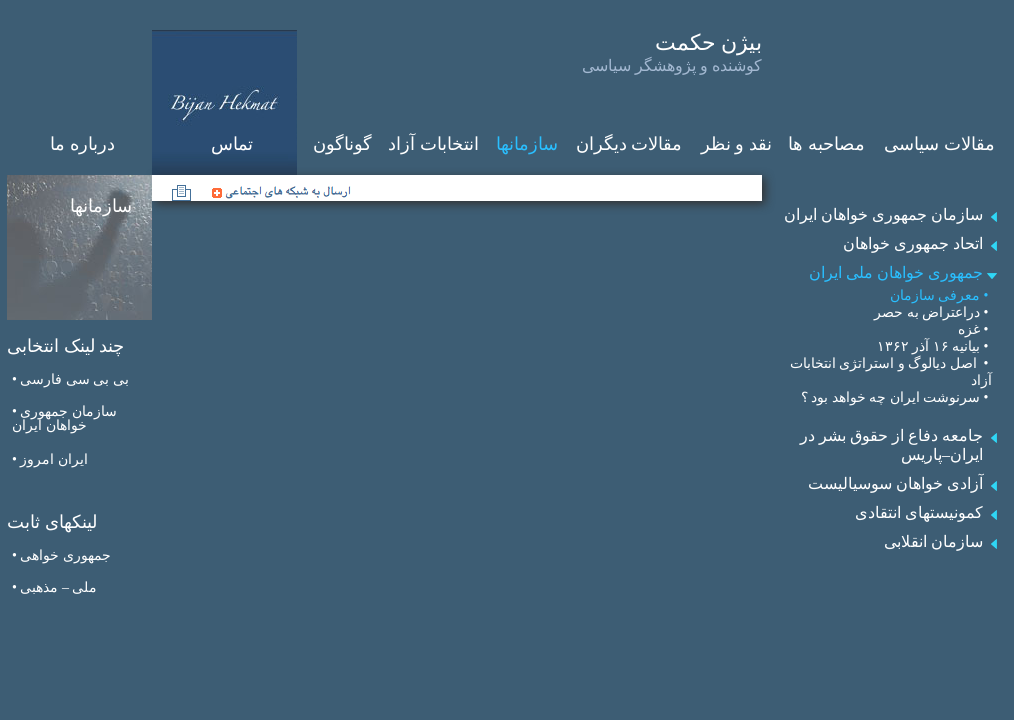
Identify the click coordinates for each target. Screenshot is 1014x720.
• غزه (975, 329)
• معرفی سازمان (941, 295)
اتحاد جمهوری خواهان (913, 243)
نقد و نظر (736, 144)
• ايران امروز (50, 459)
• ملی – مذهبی (54, 587)
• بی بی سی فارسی (70, 379)
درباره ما (82, 144)
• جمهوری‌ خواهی (61, 555)
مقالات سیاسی (939, 144)
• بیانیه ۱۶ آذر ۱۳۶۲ (934, 346)
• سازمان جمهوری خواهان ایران (64, 418)
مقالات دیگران (629, 144)
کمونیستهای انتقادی (919, 512)
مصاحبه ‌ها (826, 144)
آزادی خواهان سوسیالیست (895, 483)
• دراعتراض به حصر (933, 312)
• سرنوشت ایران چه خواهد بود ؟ (896, 397)
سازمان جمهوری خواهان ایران (883, 214)
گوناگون (342, 144)
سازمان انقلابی (933, 541)
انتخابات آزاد (433, 144)
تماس (232, 144)
